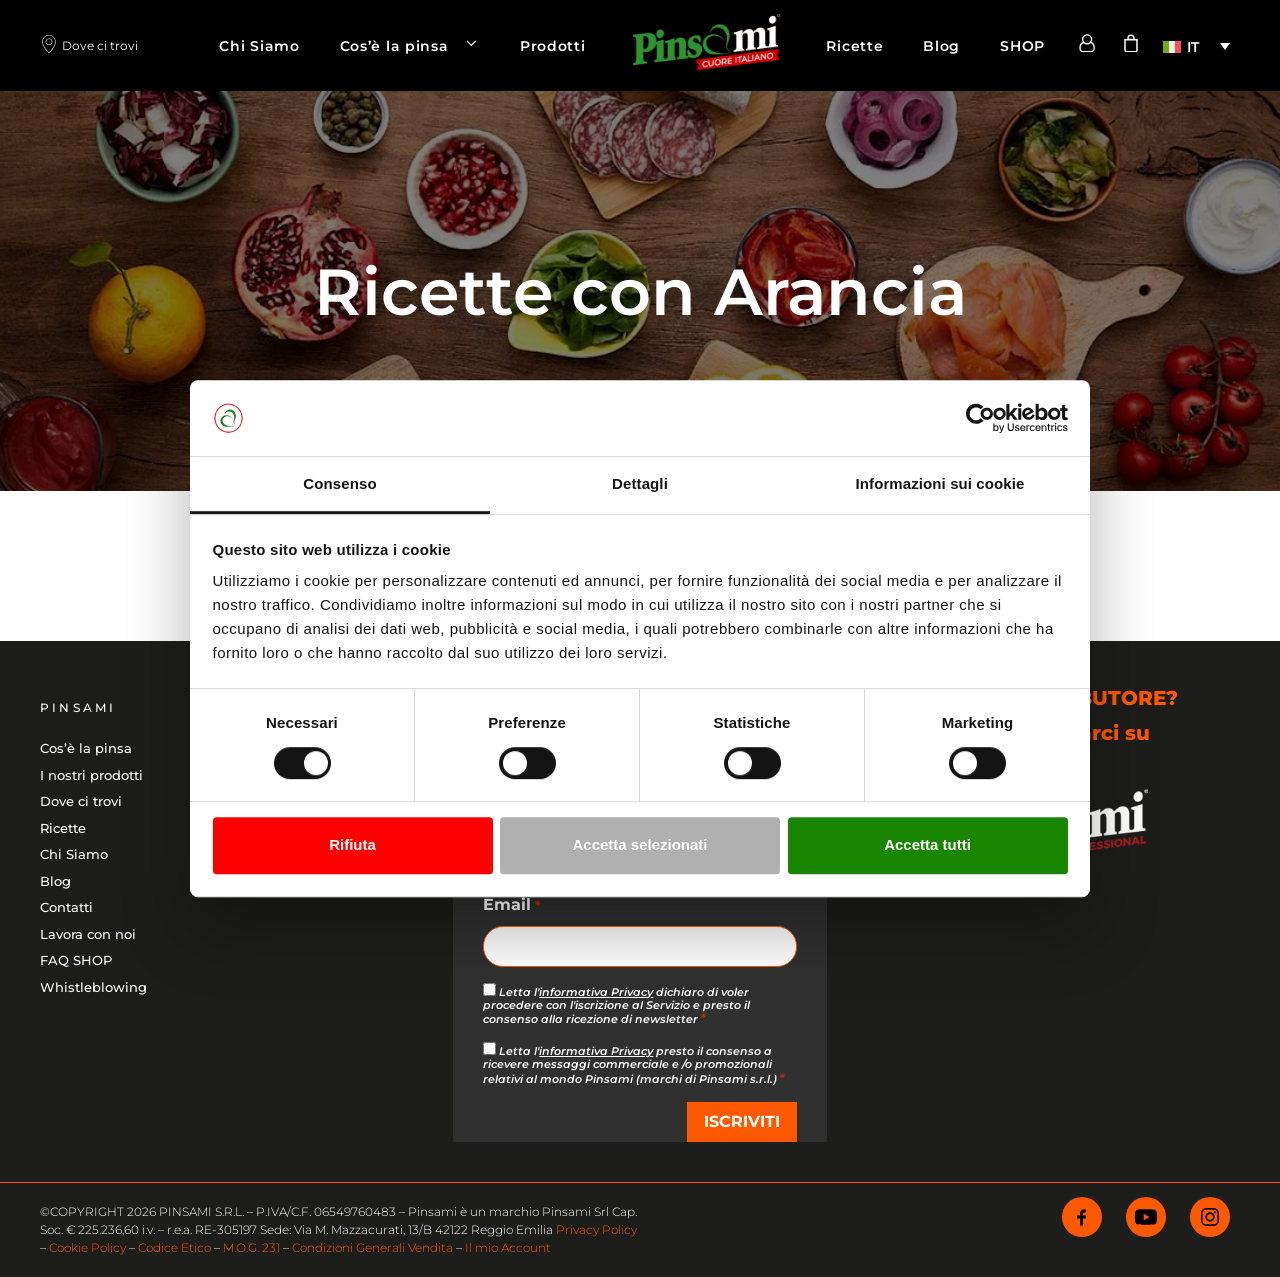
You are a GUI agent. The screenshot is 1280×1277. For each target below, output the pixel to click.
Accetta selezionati (639, 844)
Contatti (66, 907)
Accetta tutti (927, 844)
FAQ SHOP (76, 960)
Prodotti (553, 46)
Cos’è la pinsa (420, 46)
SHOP (1022, 46)
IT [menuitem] (1193, 47)
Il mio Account (508, 1247)
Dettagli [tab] (640, 484)
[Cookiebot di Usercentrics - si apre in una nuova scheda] (980, 418)
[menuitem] (1196, 46)
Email (511, 906)
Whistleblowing (93, 987)
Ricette (854, 46)
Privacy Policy (596, 1229)
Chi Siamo (259, 46)
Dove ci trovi (81, 801)
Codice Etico (174, 1247)
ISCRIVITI (742, 1121)
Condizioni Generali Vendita (372, 1247)
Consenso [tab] (339, 484)
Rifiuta (352, 844)
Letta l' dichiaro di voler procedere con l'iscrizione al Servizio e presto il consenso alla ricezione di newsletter (616, 1005)
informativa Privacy (596, 992)
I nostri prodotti (91, 775)
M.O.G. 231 (251, 1247)
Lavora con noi (88, 934)
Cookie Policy (87, 1247)
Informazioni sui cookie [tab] (940, 484)
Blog (941, 46)
